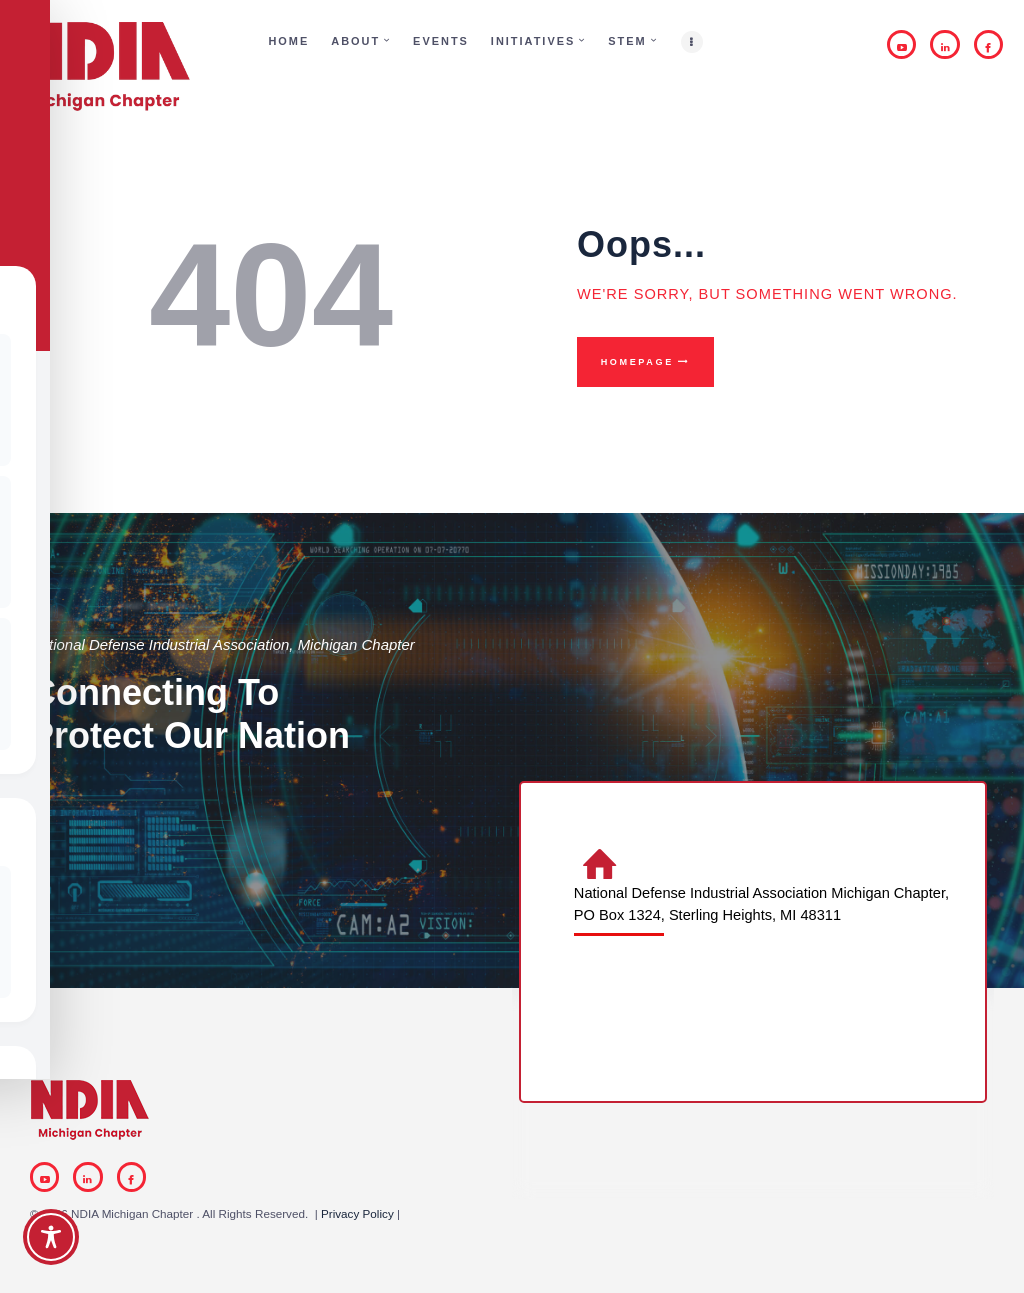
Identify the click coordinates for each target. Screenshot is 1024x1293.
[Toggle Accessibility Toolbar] (51, 1237)
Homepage (637, 362)
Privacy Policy (357, 1213)
